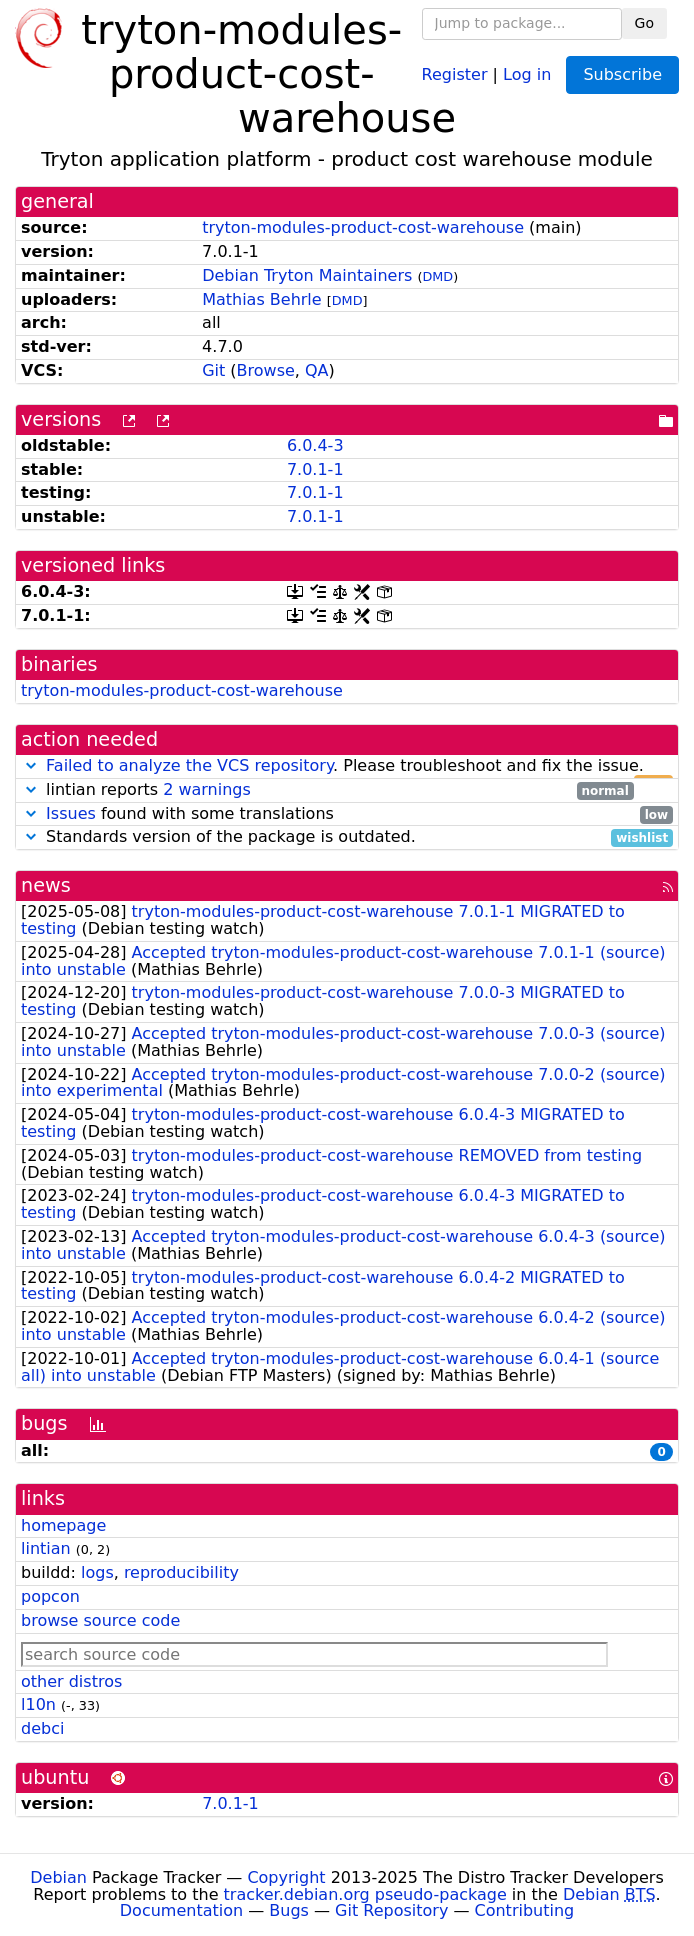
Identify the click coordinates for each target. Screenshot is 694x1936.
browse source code (100, 1620)
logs (97, 1572)
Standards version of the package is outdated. (347, 837)
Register (455, 73)
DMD (437, 276)
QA (317, 370)
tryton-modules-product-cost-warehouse (363, 227)
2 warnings (207, 789)
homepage (63, 1525)
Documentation (181, 1910)
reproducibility (181, 1572)
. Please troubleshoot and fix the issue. (347, 766)
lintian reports (327, 790)
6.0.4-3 (315, 445)
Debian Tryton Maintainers (307, 275)
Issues (71, 813)
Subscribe (622, 74)
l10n (38, 1704)
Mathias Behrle (262, 299)
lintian (46, 1548)
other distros (71, 1681)
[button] (31, 765)
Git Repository (391, 1910)
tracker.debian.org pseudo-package (365, 1894)
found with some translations (347, 814)
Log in (527, 73)
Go (644, 23)
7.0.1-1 (315, 469)
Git (213, 370)
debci (42, 1728)
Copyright (286, 1877)
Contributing (525, 1910)
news (46, 885)
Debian (58, 1877)
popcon (50, 1596)
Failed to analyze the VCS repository (189, 765)
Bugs (289, 1910)
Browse (266, 370)
